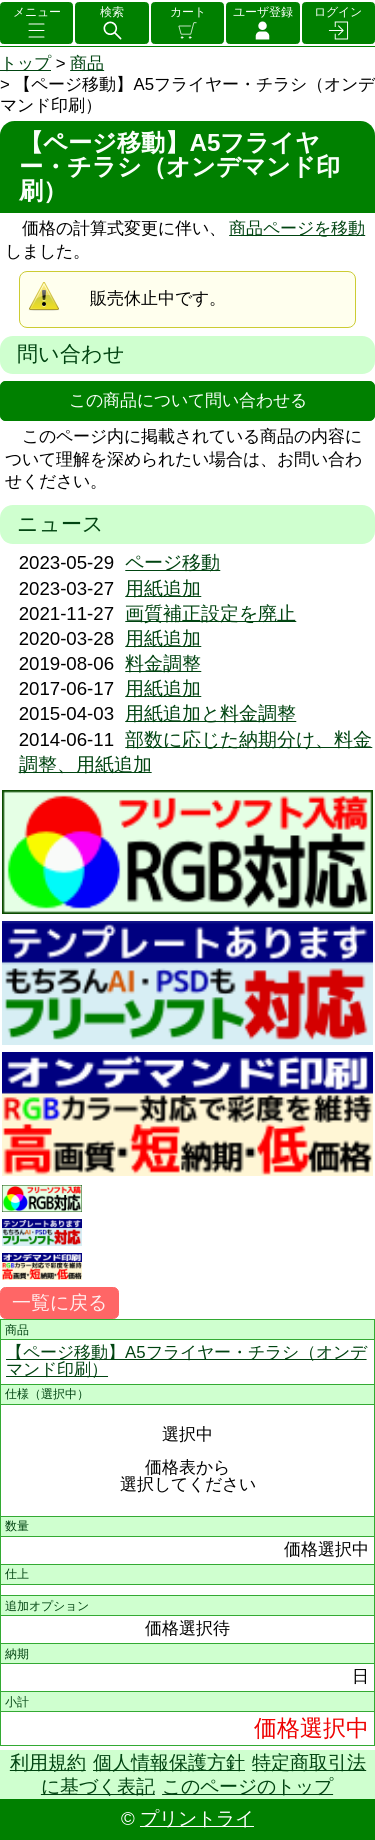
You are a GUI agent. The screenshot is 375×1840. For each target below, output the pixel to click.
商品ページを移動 (297, 228)
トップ (25, 63)
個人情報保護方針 (169, 1762)
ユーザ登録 (263, 12)
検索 (112, 12)
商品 (87, 63)
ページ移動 (172, 562)
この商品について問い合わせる (188, 400)
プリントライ (197, 1818)
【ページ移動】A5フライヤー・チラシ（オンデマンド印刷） (186, 1361)
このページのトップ (247, 1786)
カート (188, 12)
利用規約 (48, 1762)
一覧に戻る (59, 1302)
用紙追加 (163, 588)
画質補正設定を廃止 (210, 613)
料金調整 (163, 663)
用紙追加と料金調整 (210, 713)
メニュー (37, 12)
